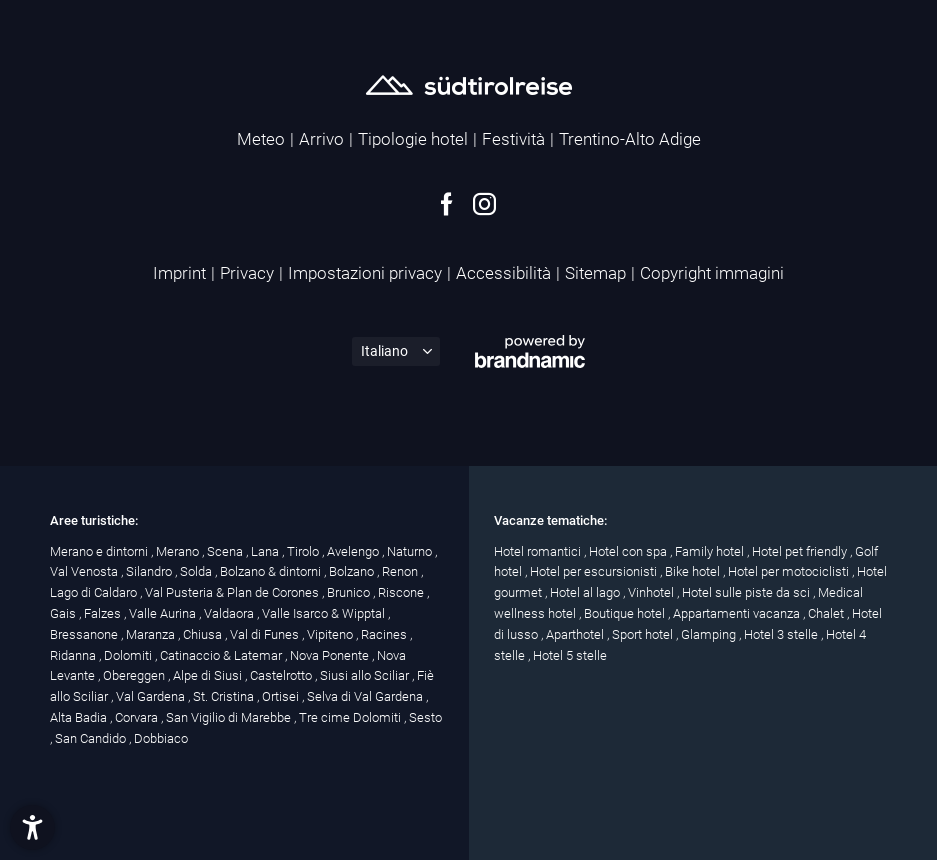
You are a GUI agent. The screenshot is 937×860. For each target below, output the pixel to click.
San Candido (92, 738)
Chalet (827, 613)
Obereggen (135, 675)
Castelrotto (282, 675)
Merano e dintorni (100, 551)
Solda (197, 571)
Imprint (179, 273)
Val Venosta (85, 571)
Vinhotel (652, 592)
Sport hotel (644, 634)
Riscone (402, 592)
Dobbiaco (161, 738)
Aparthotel (576, 634)
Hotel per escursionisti (595, 571)
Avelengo (354, 551)
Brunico (350, 592)
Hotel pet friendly (801, 551)
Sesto (425, 717)
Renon (401, 571)
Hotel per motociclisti (790, 571)
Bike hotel (694, 571)
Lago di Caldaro (95, 592)
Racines (385, 634)
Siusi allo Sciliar (366, 675)
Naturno (411, 551)
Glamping (710, 634)
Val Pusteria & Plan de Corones (233, 592)
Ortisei (282, 696)
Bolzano (353, 571)
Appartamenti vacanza (738, 613)
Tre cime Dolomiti (351, 717)
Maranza (152, 634)
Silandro (150, 571)
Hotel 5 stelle (570, 655)
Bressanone (85, 634)
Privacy (247, 273)
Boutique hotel (626, 613)
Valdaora (230, 613)
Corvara (138, 717)
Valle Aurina (164, 613)
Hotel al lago (586, 592)
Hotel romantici (539, 551)
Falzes (104, 613)
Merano (179, 551)
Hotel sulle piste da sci (747, 592)
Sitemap (595, 273)
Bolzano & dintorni (272, 571)
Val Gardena (152, 696)
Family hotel (711, 551)
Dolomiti (129, 655)
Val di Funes (266, 634)
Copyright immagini (712, 273)
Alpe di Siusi (209, 675)
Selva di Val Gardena (366, 696)
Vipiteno (331, 634)
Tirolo (304, 551)
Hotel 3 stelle (782, 634)
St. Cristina (225, 696)
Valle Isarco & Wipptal (325, 613)
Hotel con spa (629, 551)
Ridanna (74, 655)
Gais (64, 613)
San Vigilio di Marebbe (230, 717)
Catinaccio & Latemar (222, 655)
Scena (226, 551)
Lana (266, 551)
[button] (32, 827)
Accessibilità (503, 273)
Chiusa (204, 634)
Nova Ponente (331, 655)
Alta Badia (80, 717)
